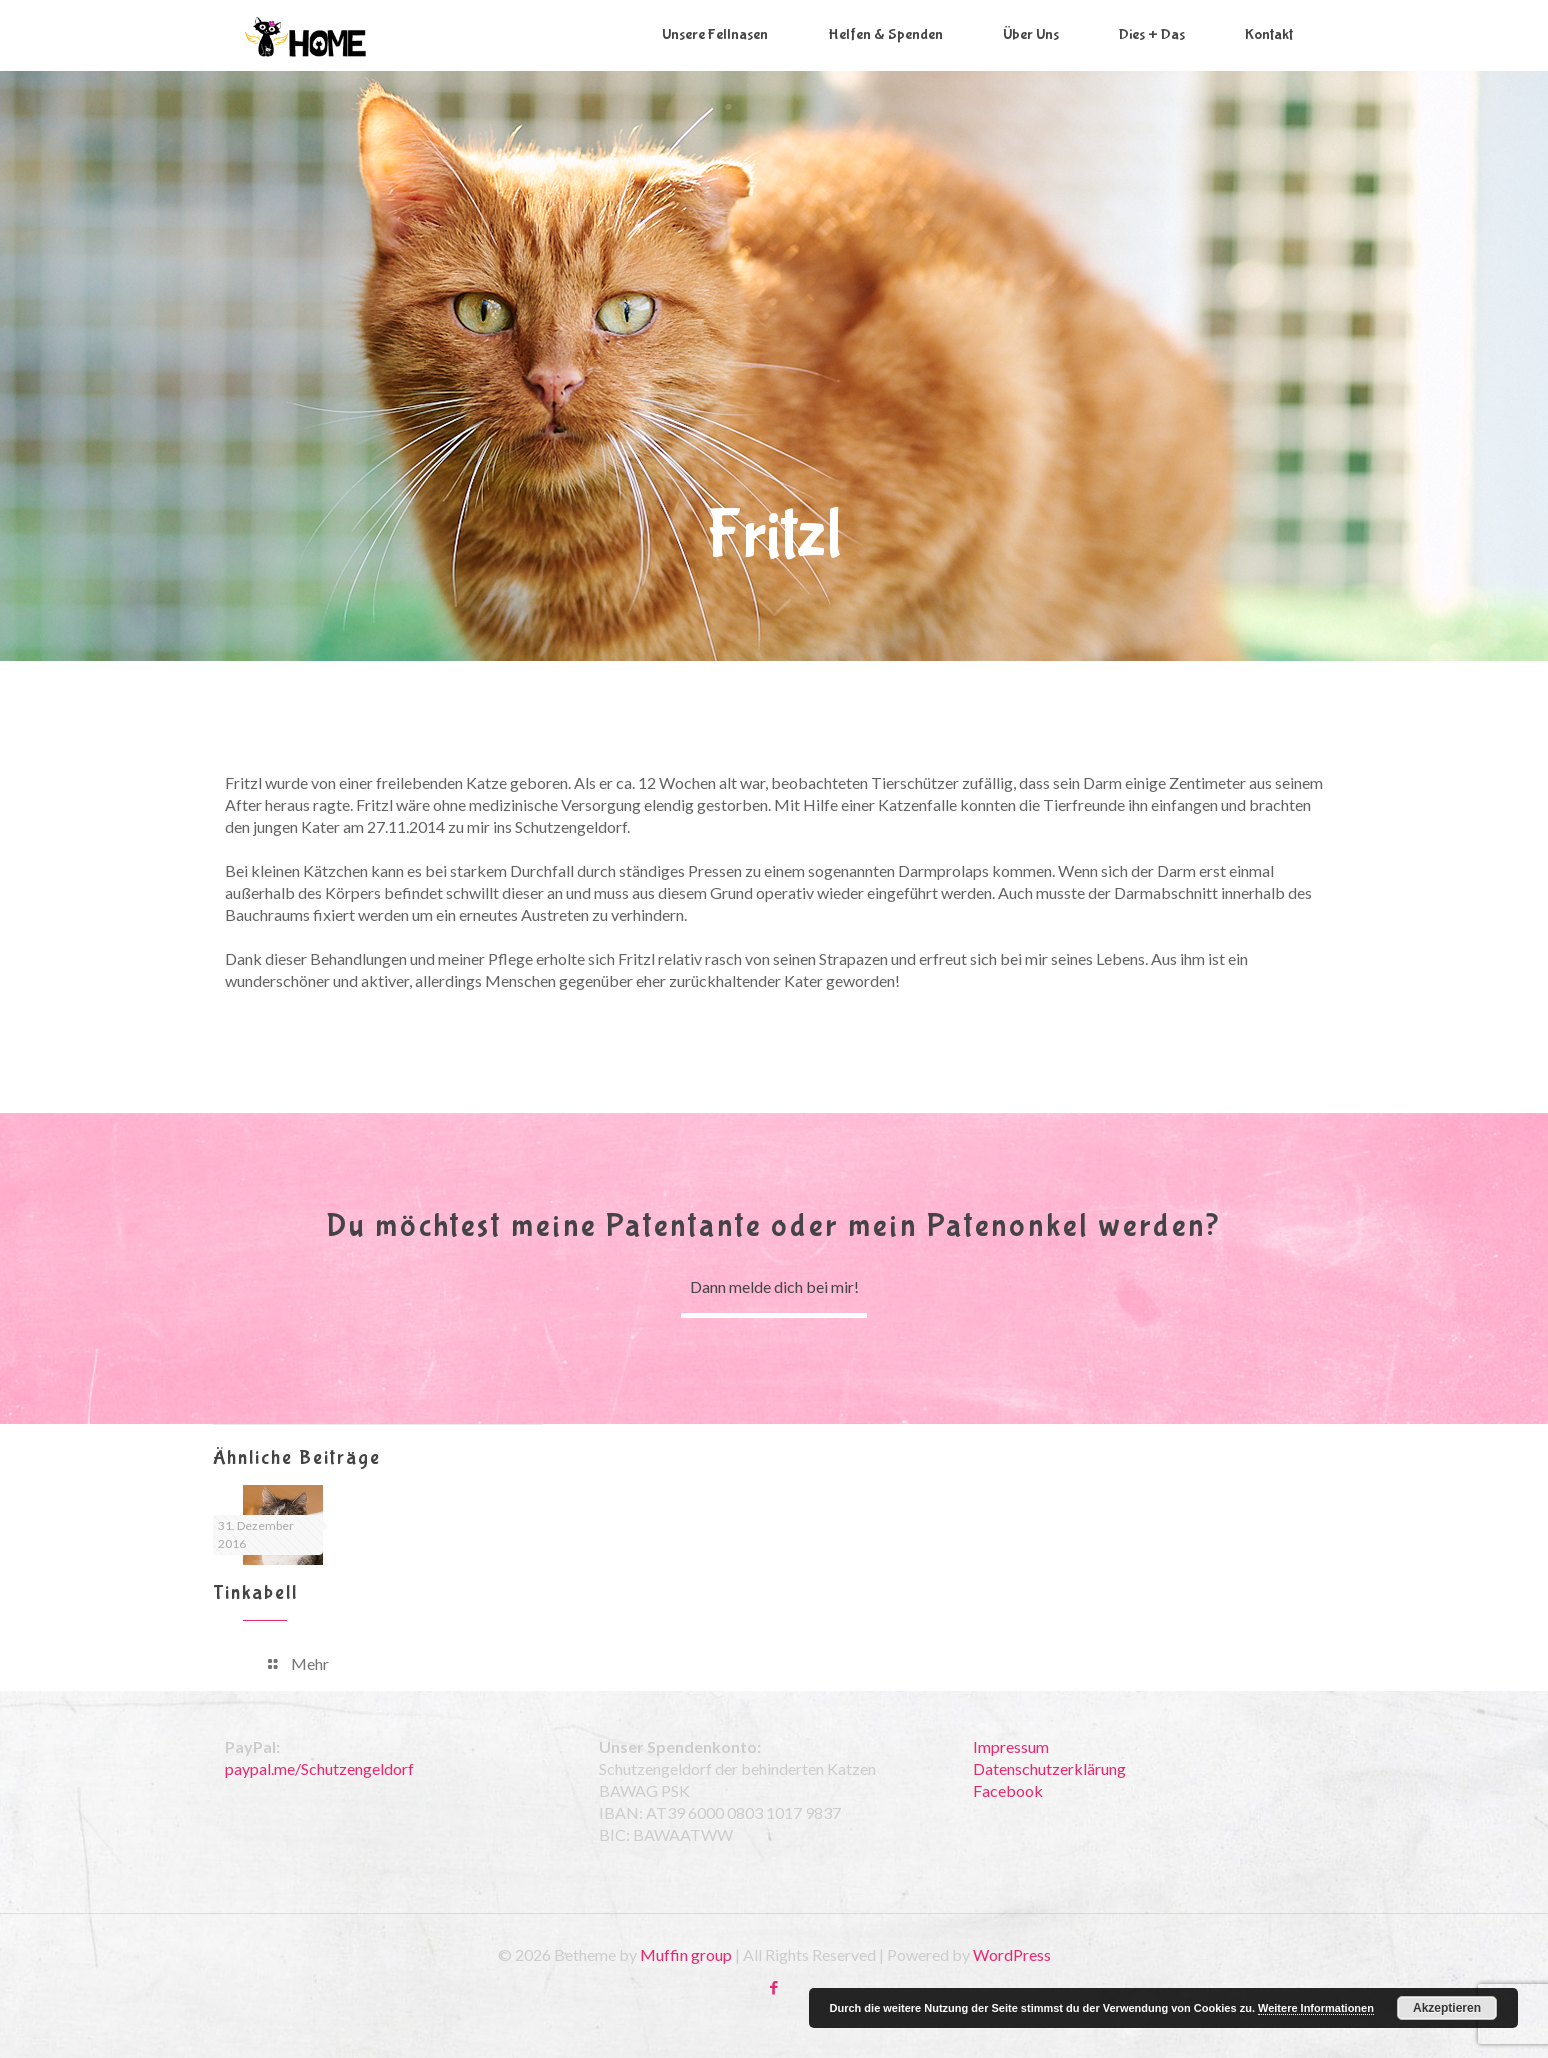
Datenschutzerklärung (1049, 1768)
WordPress (1012, 1954)
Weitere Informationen (1316, 2008)
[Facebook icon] (774, 1987)
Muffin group (686, 1954)
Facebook (1008, 1790)
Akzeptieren (1447, 2008)
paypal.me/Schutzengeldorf (319, 1768)
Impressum (1011, 1746)
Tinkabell (255, 1592)
